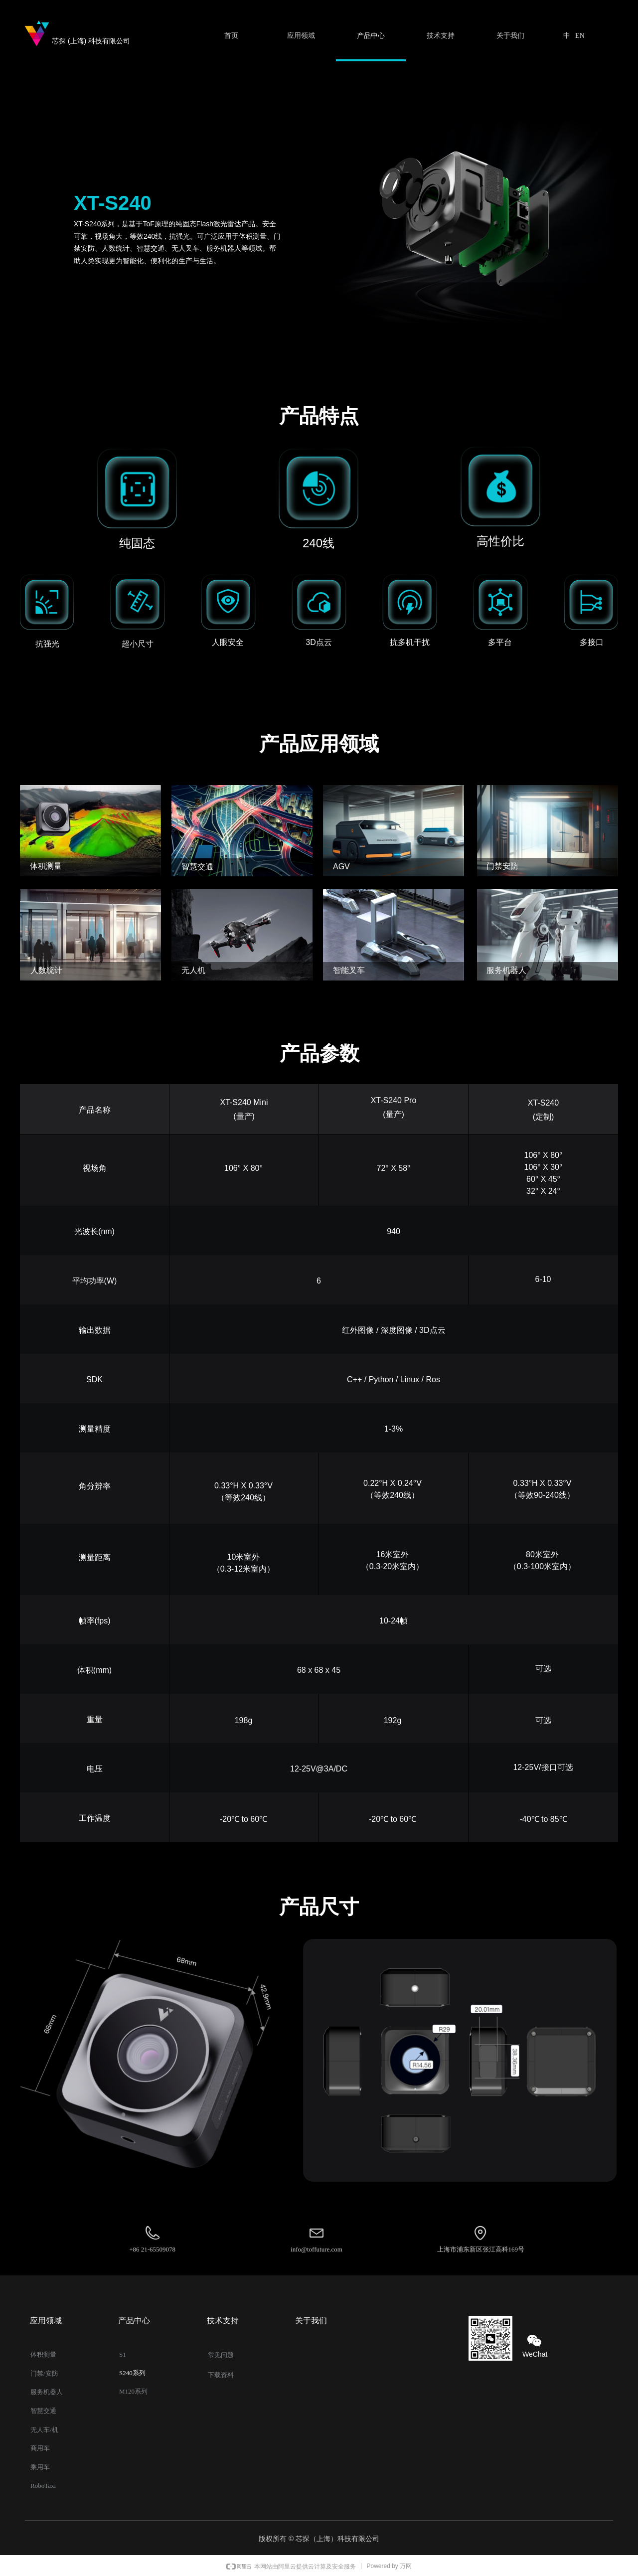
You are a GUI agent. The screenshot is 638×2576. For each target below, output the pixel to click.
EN (580, 35)
